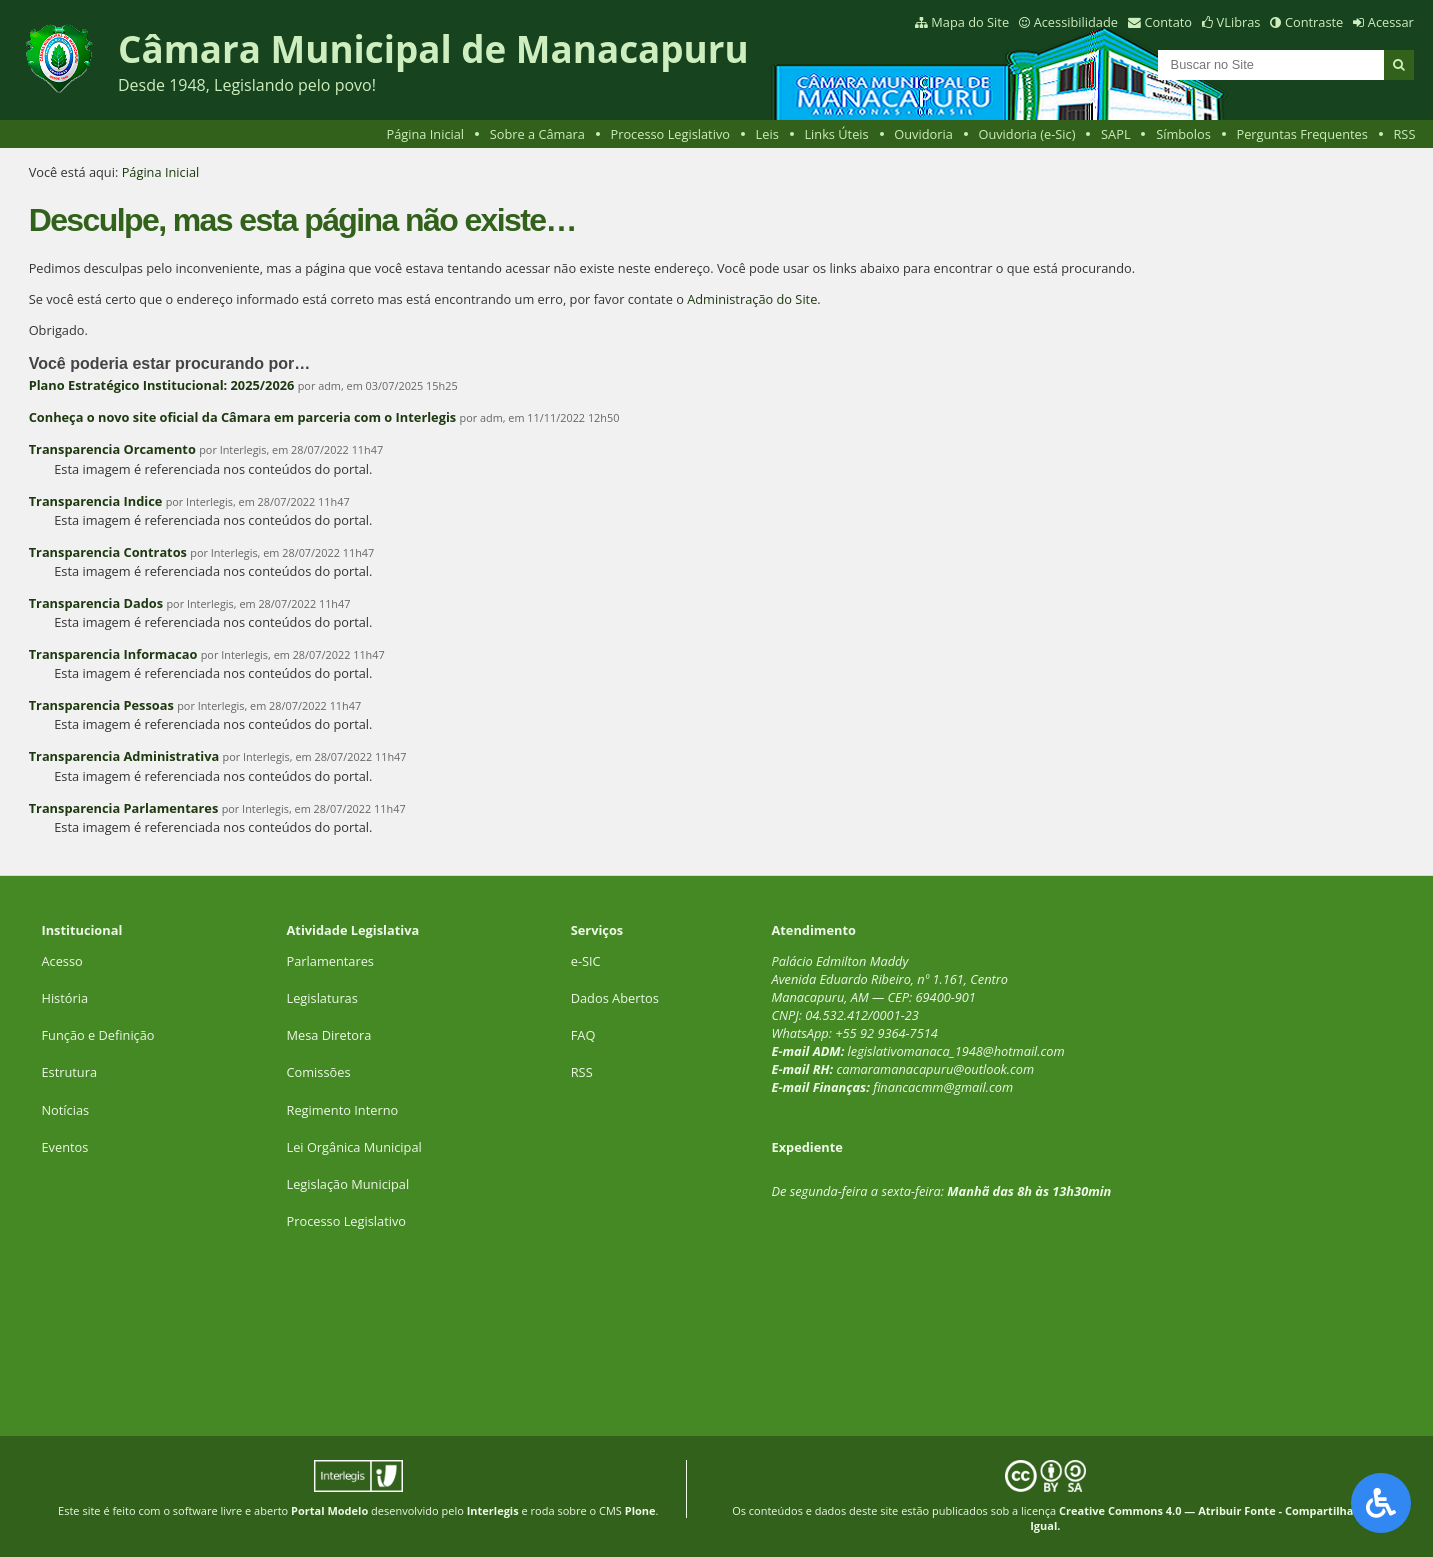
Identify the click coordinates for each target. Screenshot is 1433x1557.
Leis (767, 134)
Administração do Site (752, 299)
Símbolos (1183, 134)
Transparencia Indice (96, 501)
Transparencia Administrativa (124, 756)
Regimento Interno (343, 1110)
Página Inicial (425, 134)
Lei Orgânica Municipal (354, 1147)
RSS (1404, 134)
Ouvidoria (923, 134)
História (64, 998)
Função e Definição (97, 1035)
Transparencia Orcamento (112, 449)
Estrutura (69, 1072)
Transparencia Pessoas (101, 705)
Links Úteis (836, 134)
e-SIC (586, 961)
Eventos (64, 1147)
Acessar (1391, 22)
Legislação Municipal (348, 1184)
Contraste (1314, 22)
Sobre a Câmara (537, 134)
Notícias (65, 1110)
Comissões (319, 1072)
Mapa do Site (970, 22)
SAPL (1116, 134)
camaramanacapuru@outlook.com (935, 1069)
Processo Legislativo (670, 134)
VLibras (1239, 22)
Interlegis (493, 1510)
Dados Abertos (615, 998)
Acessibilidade (1076, 22)
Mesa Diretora (329, 1035)
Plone (640, 1510)
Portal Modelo (329, 1510)
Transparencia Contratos (108, 552)
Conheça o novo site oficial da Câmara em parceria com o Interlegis (243, 417)
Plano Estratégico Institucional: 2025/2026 (162, 385)
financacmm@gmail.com (943, 1087)
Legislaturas (322, 998)
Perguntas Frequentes (1301, 134)
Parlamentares (330, 961)
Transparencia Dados (96, 603)
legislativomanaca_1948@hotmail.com (956, 1051)
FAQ (583, 1035)
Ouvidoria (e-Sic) (1026, 134)
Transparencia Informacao (113, 654)
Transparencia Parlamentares (124, 808)
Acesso (61, 961)
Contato (1169, 22)
